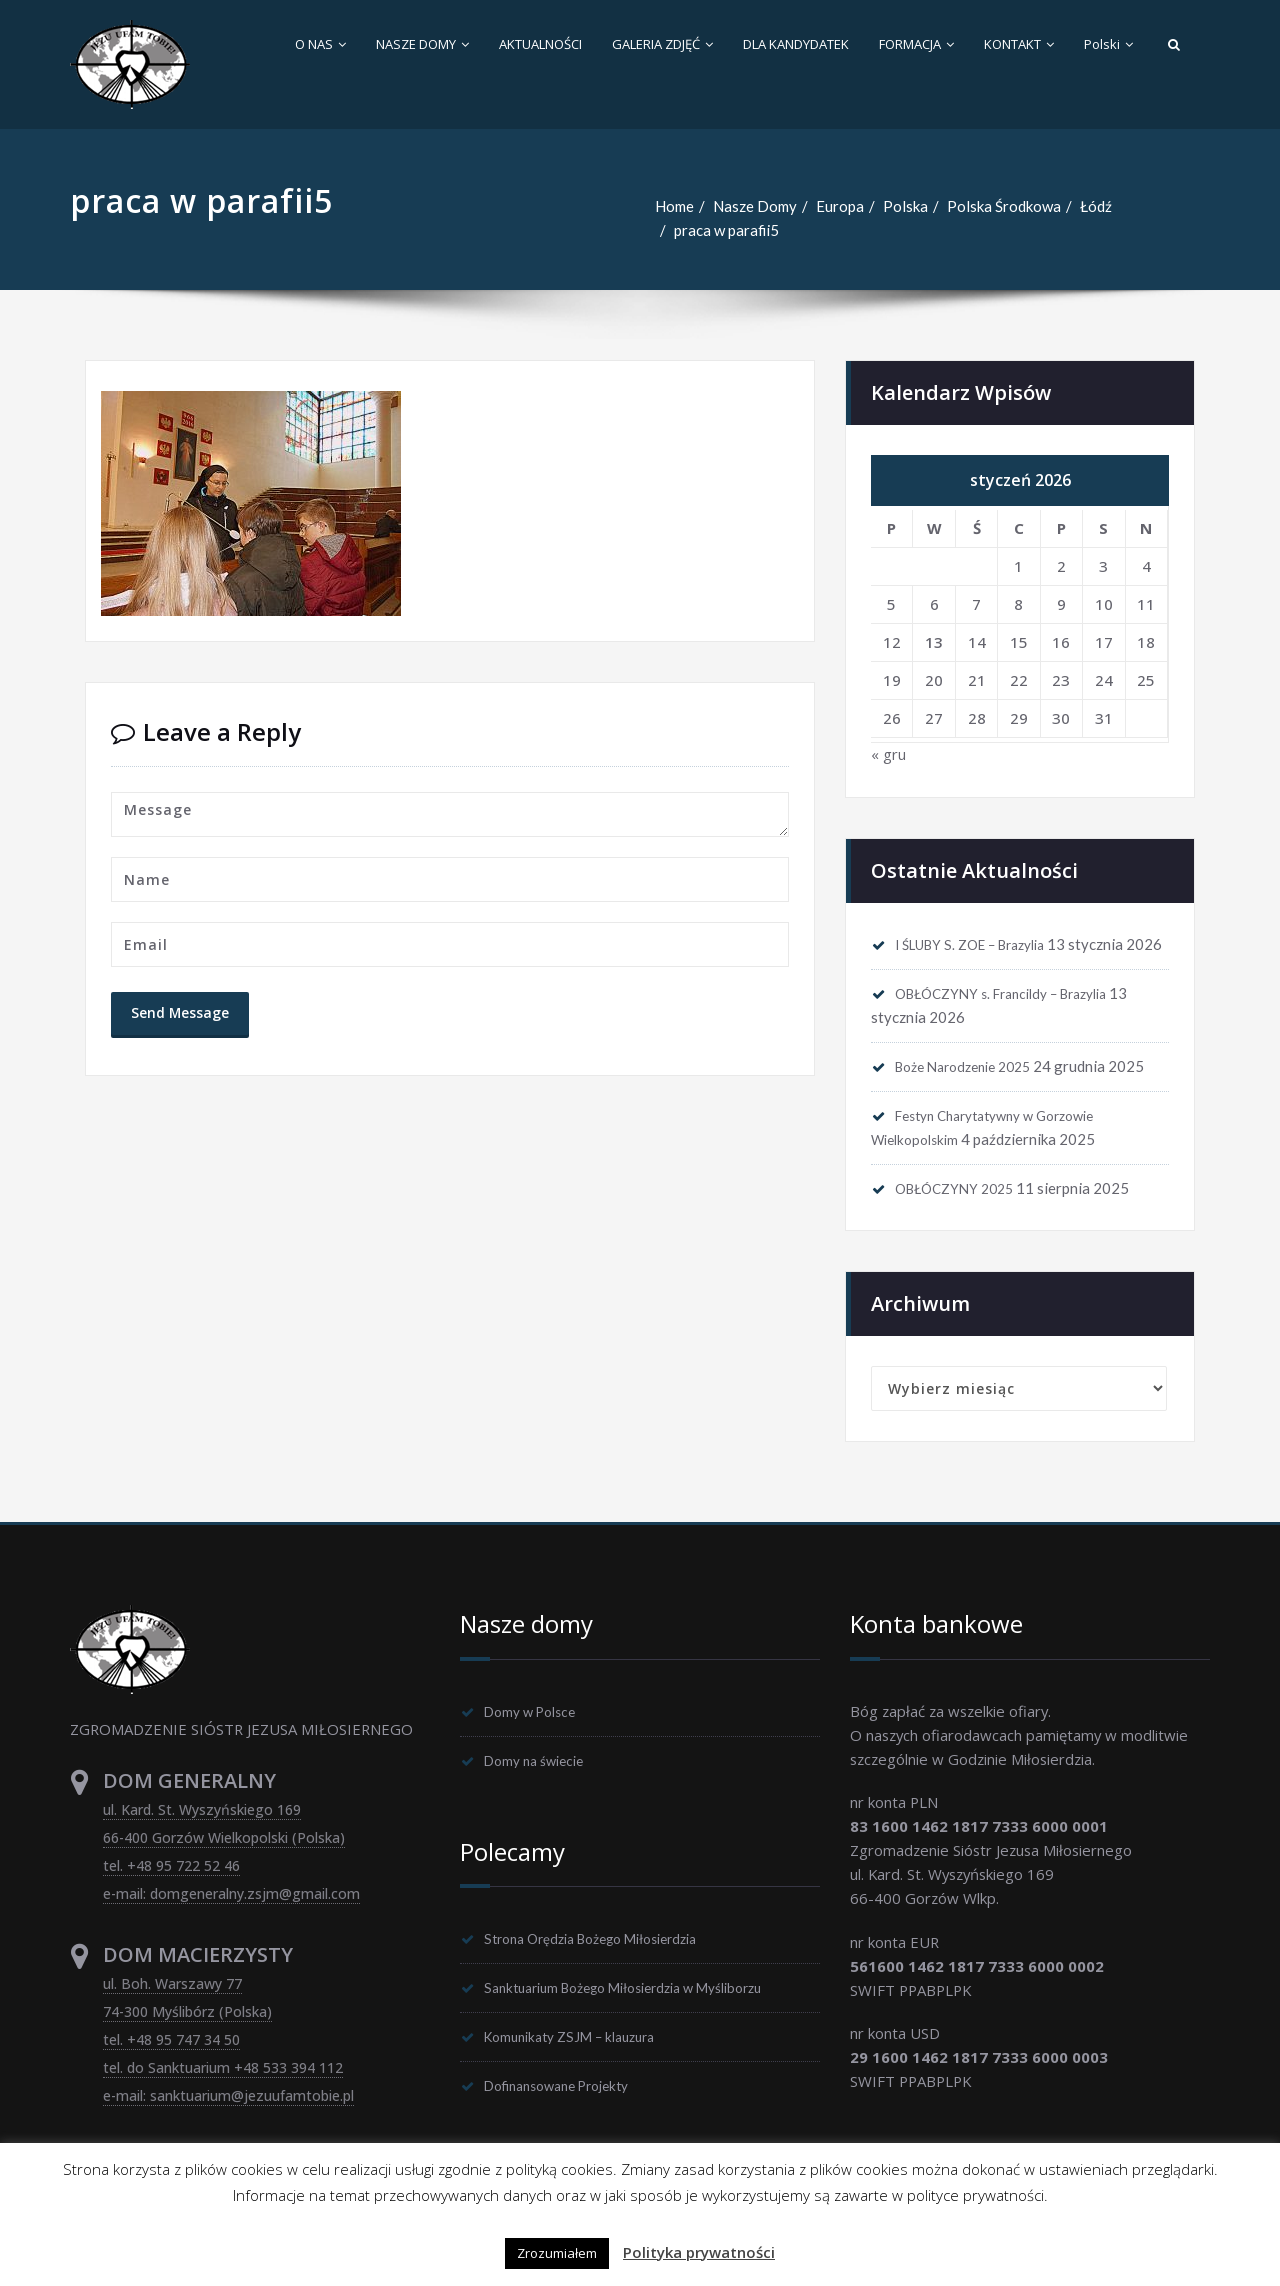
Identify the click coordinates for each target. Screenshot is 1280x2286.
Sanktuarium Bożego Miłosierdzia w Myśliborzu (644, 2021)
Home (674, 206)
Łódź (1096, 206)
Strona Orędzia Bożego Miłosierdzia (607, 1971)
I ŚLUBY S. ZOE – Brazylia (982, 945)
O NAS (320, 44)
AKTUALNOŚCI (540, 44)
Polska (905, 206)
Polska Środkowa (1004, 206)
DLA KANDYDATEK (796, 44)
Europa (840, 206)
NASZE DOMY (422, 44)
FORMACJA (916, 44)
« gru (888, 755)
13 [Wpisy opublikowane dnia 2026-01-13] (934, 642)
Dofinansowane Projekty (569, 2121)
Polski (1108, 44)
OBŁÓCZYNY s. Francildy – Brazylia (1016, 1019)
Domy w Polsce (537, 1742)
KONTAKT (1019, 44)
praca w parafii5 (727, 230)
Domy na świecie (541, 1792)
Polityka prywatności (699, 2252)
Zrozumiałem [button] (557, 2253)
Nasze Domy (755, 206)
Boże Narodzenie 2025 (973, 1093)
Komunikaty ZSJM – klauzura (581, 2071)
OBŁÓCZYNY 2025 (962, 1217)
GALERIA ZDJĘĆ (662, 44)
